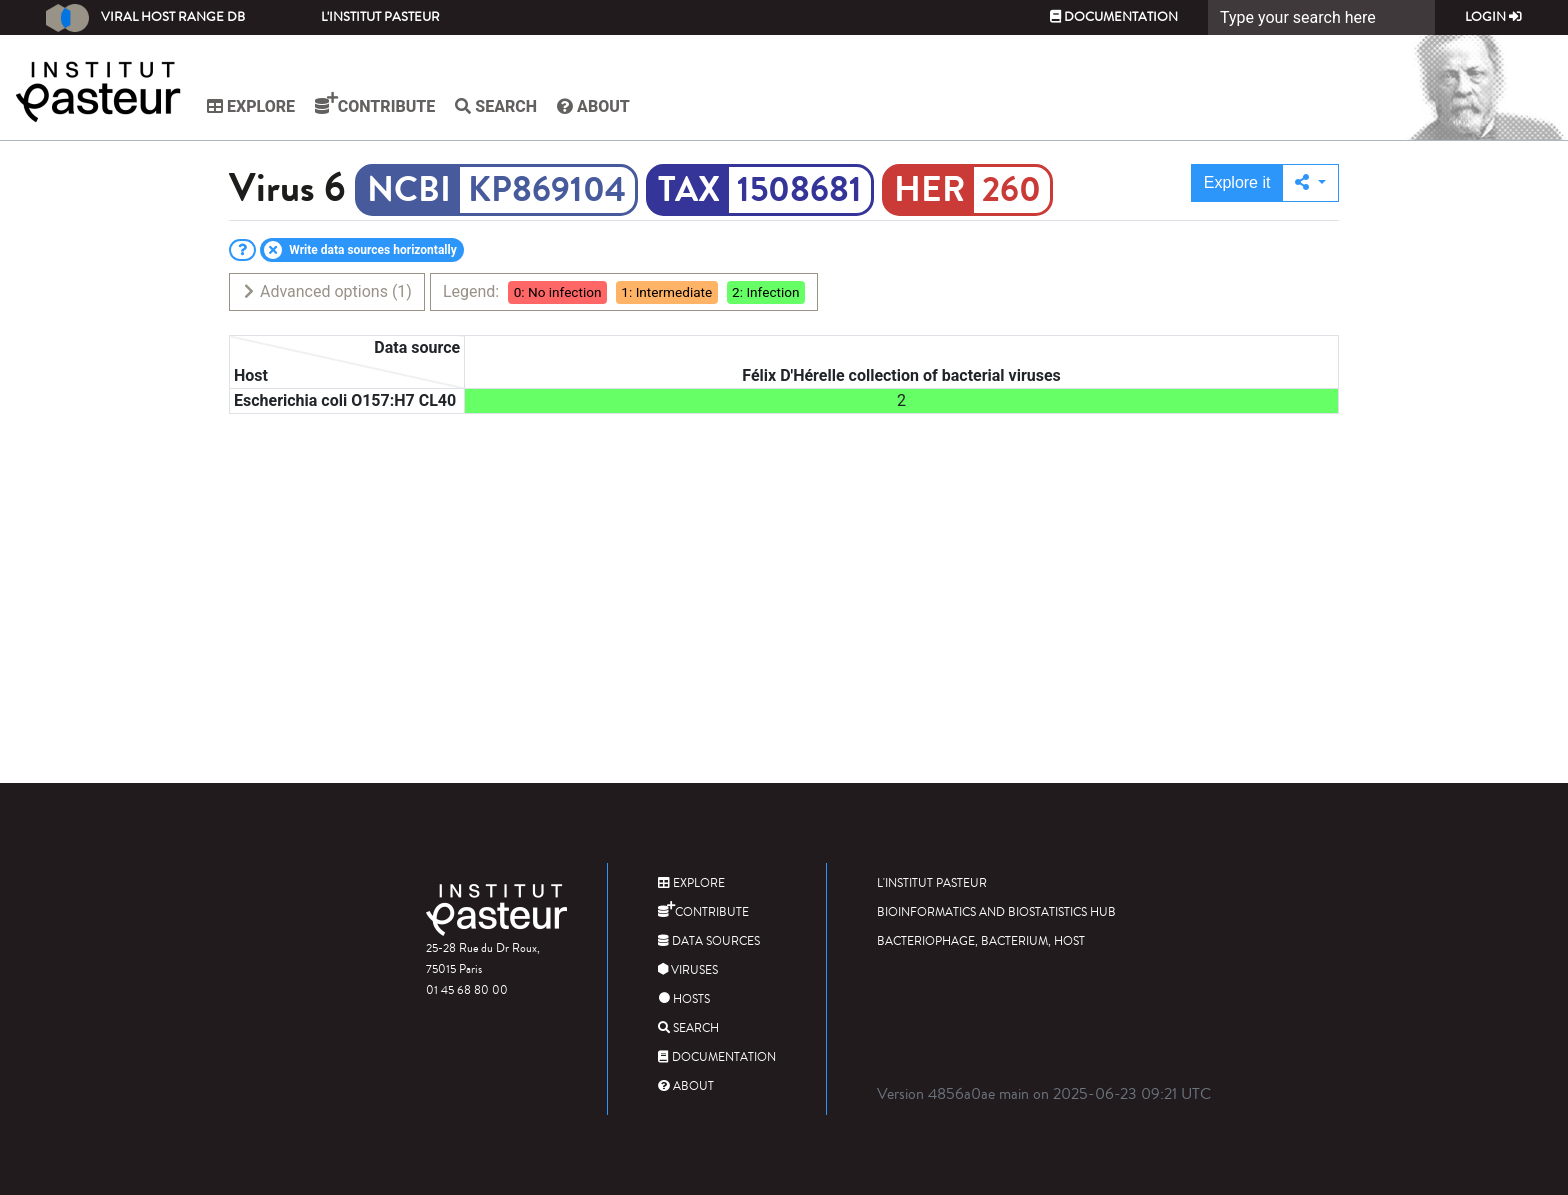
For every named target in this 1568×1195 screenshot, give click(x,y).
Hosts (684, 999)
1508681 (799, 190)
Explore (251, 106)
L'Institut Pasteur (380, 17)
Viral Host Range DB (145, 18)
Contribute (375, 104)
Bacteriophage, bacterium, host (981, 941)
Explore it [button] (1237, 182)
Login (1493, 17)
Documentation (1114, 17)
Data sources (709, 941)
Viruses (688, 970)
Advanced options (326, 291)
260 (1011, 190)
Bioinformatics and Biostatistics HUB (996, 912)
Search (496, 106)
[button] (1310, 183)
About (593, 106)
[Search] (1321, 17)
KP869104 (547, 190)
